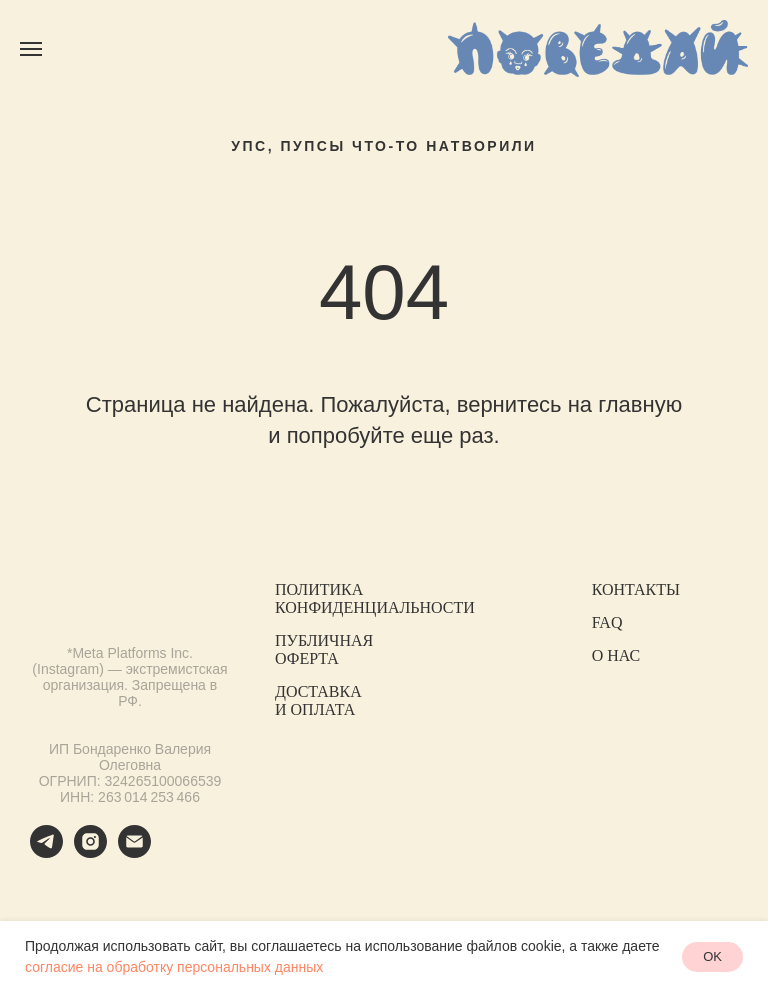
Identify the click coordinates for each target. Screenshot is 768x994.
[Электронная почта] (134, 852)
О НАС (616, 655)
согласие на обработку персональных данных (174, 967)
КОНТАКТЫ (636, 589)
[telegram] (46, 852)
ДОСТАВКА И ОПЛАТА (318, 700)
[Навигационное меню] (31, 49)
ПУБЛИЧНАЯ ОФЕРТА (324, 649)
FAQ (607, 622)
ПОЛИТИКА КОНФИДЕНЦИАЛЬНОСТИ (375, 598)
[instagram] (90, 852)
